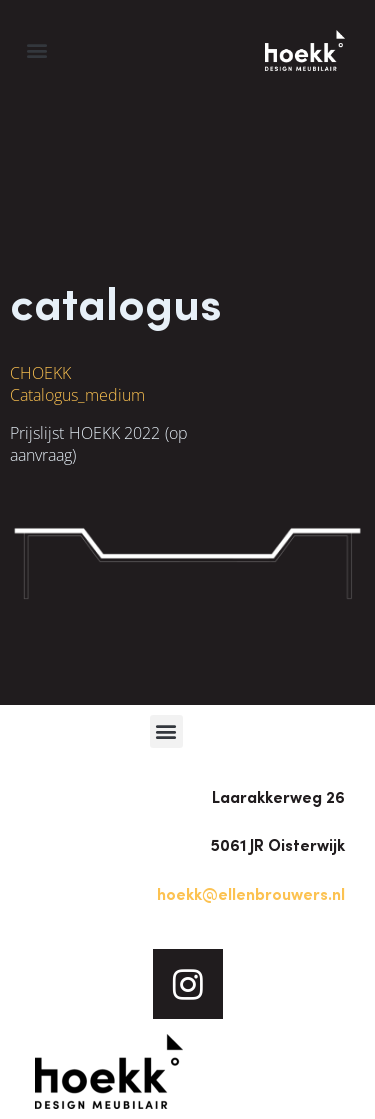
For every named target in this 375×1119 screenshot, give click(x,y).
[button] (36, 50)
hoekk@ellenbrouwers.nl (251, 894)
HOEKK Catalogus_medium (77, 384)
